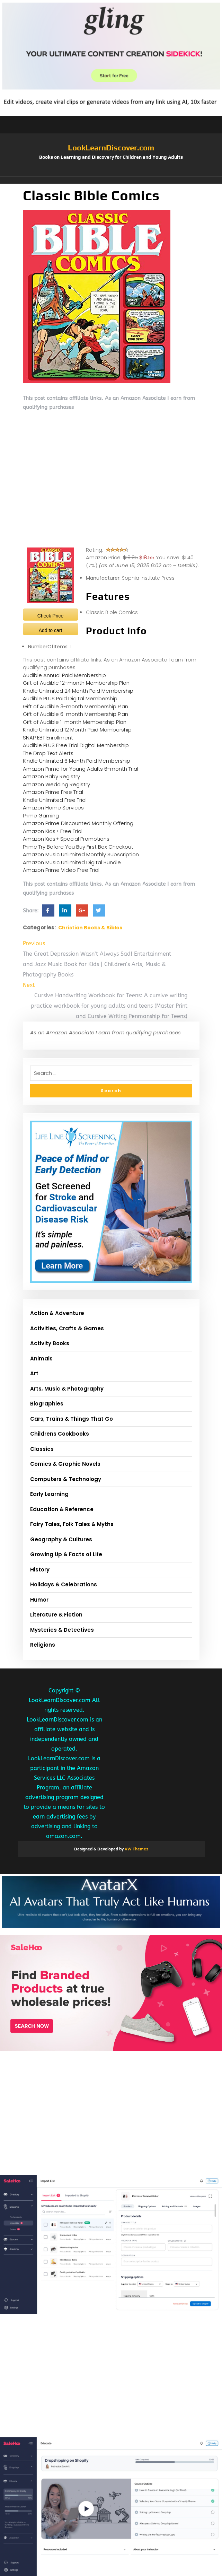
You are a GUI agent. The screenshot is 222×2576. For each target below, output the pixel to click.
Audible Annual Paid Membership (64, 675)
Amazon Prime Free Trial (53, 792)
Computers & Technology (65, 1479)
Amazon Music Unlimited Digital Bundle (72, 862)
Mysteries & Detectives (62, 1629)
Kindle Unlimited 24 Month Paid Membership (78, 690)
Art (34, 1373)
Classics (42, 1449)
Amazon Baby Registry (51, 776)
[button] (111, 180)
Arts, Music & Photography (67, 1388)
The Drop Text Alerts (48, 753)
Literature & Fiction (56, 1614)
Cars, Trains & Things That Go (71, 1418)
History (40, 1569)
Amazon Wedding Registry (56, 784)
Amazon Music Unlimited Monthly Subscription (81, 854)
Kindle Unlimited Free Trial (55, 800)
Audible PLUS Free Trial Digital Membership (76, 745)
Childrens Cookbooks (59, 1433)
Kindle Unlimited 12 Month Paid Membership (77, 729)
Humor (39, 1599)
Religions (42, 1644)
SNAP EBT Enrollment (48, 737)
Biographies (46, 1403)
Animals (41, 1358)
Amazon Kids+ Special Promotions (66, 838)
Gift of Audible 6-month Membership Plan (75, 714)
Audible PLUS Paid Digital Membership (70, 698)
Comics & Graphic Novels (65, 1463)
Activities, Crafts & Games (67, 1328)
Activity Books (49, 1343)
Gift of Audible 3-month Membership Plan (75, 706)
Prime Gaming (41, 815)
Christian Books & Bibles (90, 927)
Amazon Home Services (53, 807)
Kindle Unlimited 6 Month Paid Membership (76, 760)
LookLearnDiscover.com (111, 147)
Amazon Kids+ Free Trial (52, 831)
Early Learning (49, 1494)
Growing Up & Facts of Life (66, 1554)
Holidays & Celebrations (63, 1584)
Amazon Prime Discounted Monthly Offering (78, 823)
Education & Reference (62, 1509)
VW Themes (136, 1849)
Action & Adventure (57, 1313)
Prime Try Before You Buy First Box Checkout (78, 846)
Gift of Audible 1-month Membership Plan (74, 722)
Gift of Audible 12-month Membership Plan (76, 682)
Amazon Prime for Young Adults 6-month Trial (80, 768)
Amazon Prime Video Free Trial (61, 870)
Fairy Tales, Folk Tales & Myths (72, 1524)
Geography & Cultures (61, 1539)
